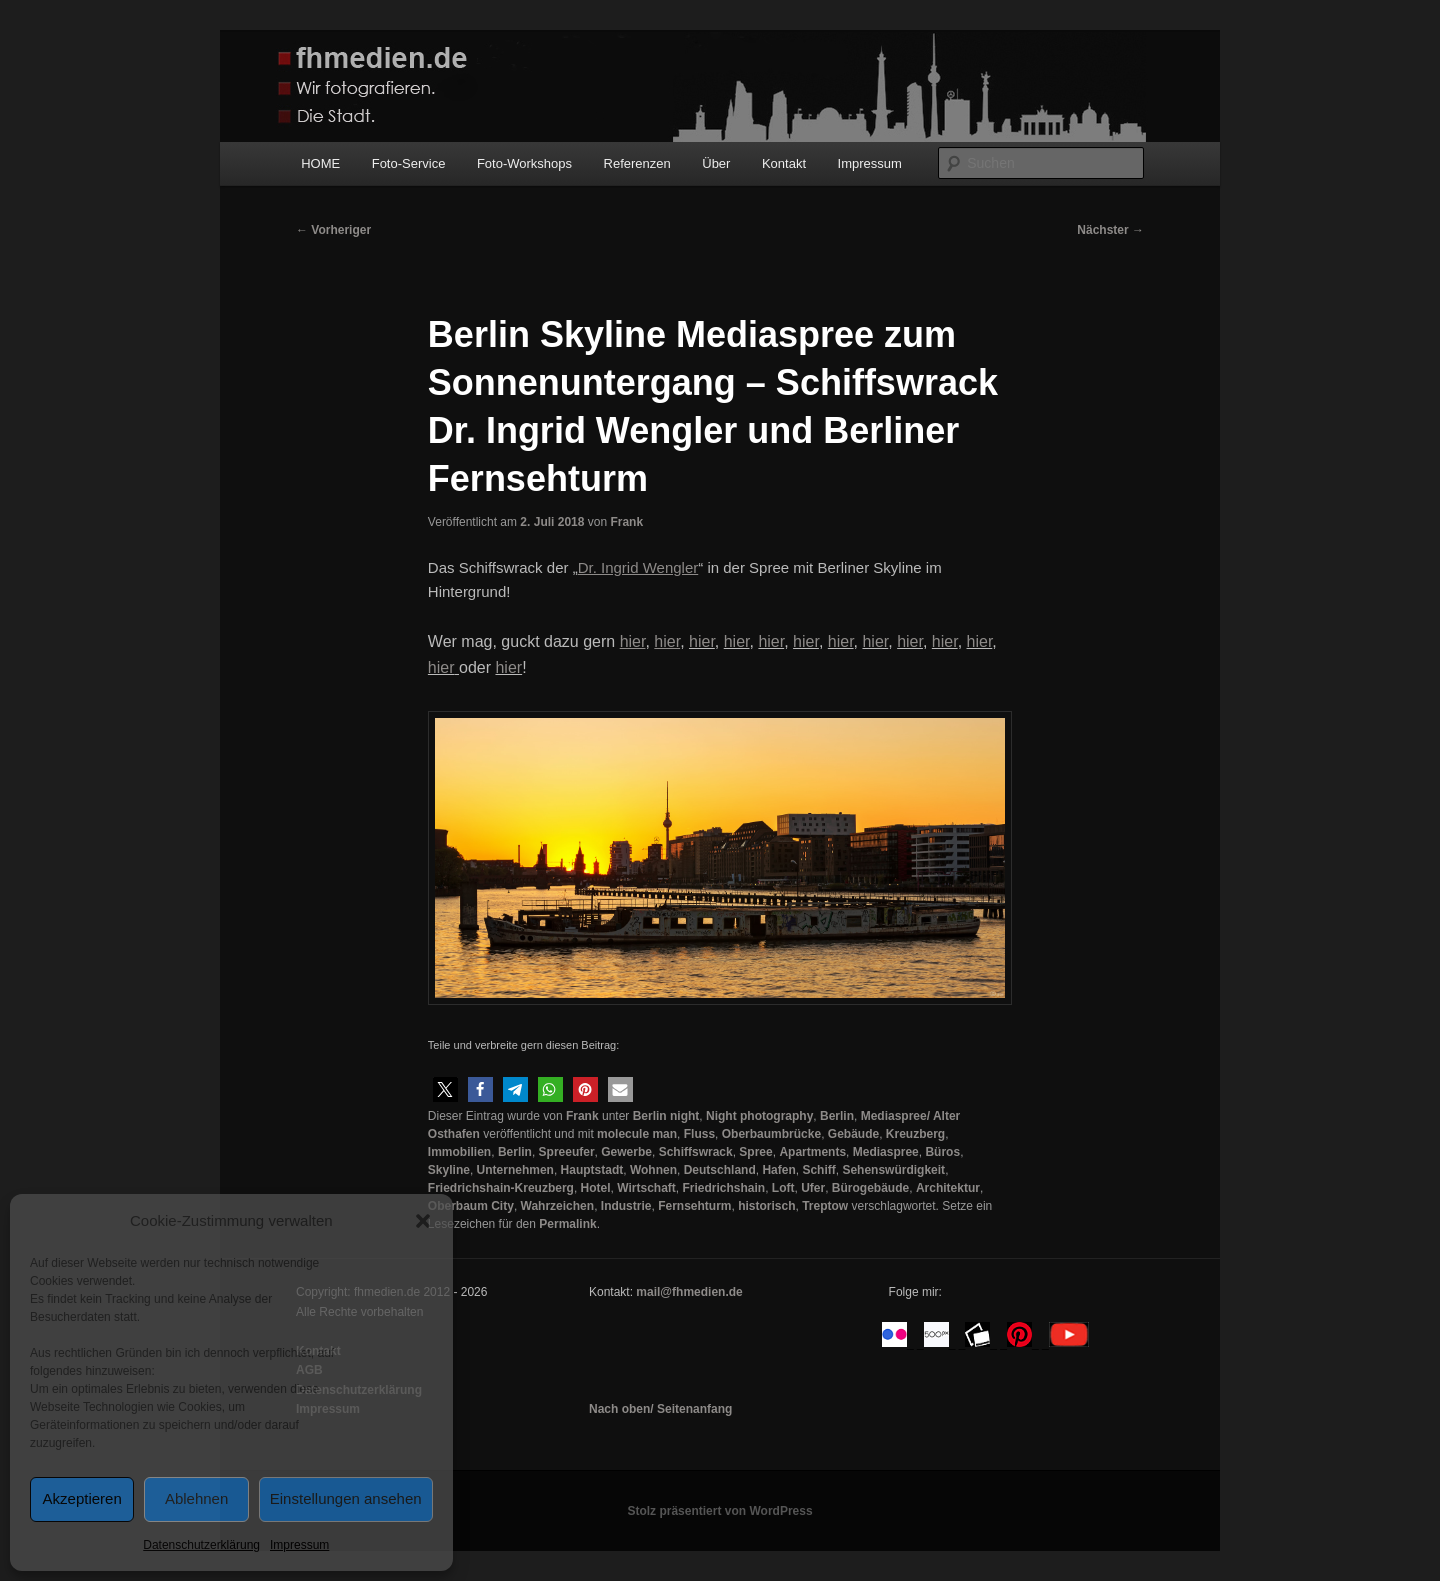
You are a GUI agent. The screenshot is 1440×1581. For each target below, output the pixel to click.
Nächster (1110, 230)
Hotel (596, 1188)
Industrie (626, 1206)
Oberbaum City (471, 1206)
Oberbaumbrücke (771, 1134)
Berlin (837, 1116)
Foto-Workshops (524, 163)
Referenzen (637, 163)
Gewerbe (626, 1152)
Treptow (825, 1206)
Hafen (778, 1170)
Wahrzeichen (558, 1206)
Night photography (759, 1116)
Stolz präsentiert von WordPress (719, 1511)
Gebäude (853, 1134)
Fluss (699, 1134)
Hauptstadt (592, 1170)
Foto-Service (409, 163)
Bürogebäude (870, 1188)
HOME (320, 163)
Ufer (813, 1188)
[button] (423, 1221)
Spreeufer (567, 1152)
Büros (942, 1152)
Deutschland (720, 1170)
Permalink (567, 1224)
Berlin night (666, 1116)
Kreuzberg (915, 1134)
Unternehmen (515, 1170)
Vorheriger (333, 230)
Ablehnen (196, 1498)
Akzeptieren (82, 1498)
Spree (755, 1152)
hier (702, 641)
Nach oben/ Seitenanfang (660, 1409)
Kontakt (784, 163)
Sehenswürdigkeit (893, 1170)
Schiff (818, 1170)
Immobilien (459, 1152)
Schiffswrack (696, 1152)
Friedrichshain (723, 1188)
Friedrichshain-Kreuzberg (501, 1188)
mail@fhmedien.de (689, 1292)
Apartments (812, 1152)
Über (716, 163)
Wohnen (653, 1170)
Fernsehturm (694, 1206)
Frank (626, 522)
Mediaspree (886, 1152)
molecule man (637, 1134)
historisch (766, 1206)
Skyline (449, 1170)
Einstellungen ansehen (346, 1498)
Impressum (299, 1545)
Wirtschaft (646, 1188)
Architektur (948, 1188)
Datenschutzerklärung (201, 1545)
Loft (783, 1188)
